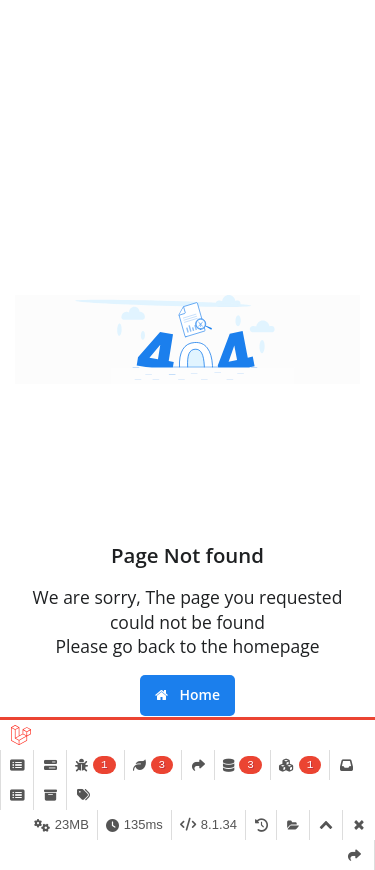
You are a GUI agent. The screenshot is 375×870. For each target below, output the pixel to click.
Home (187, 694)
